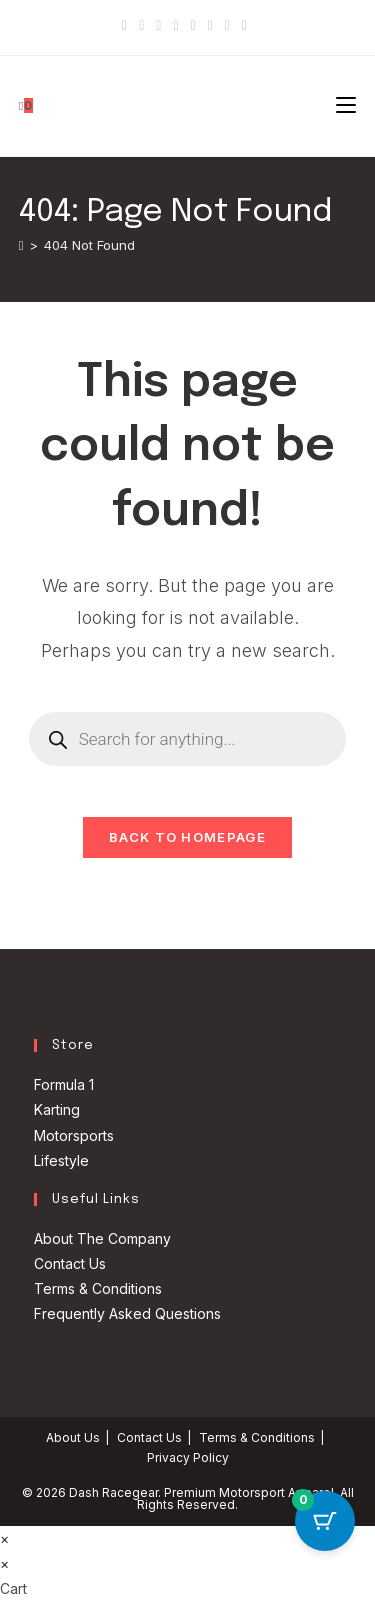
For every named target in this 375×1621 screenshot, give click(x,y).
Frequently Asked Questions (127, 1313)
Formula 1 (64, 1084)
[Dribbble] (175, 25)
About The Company (102, 1238)
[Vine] (227, 25)
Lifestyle (61, 1160)
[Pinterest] (158, 25)
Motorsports (74, 1135)
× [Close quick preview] (4, 1538)
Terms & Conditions (98, 1288)
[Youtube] (210, 25)
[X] (127, 25)
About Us (73, 1437)
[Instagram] (193, 25)
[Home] (21, 245)
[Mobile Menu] (346, 105)
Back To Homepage (187, 837)
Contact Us (70, 1263)
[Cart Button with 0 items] (325, 1521)
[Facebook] (141, 25)
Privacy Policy (188, 1457)
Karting (57, 1109)
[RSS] (244, 25)
